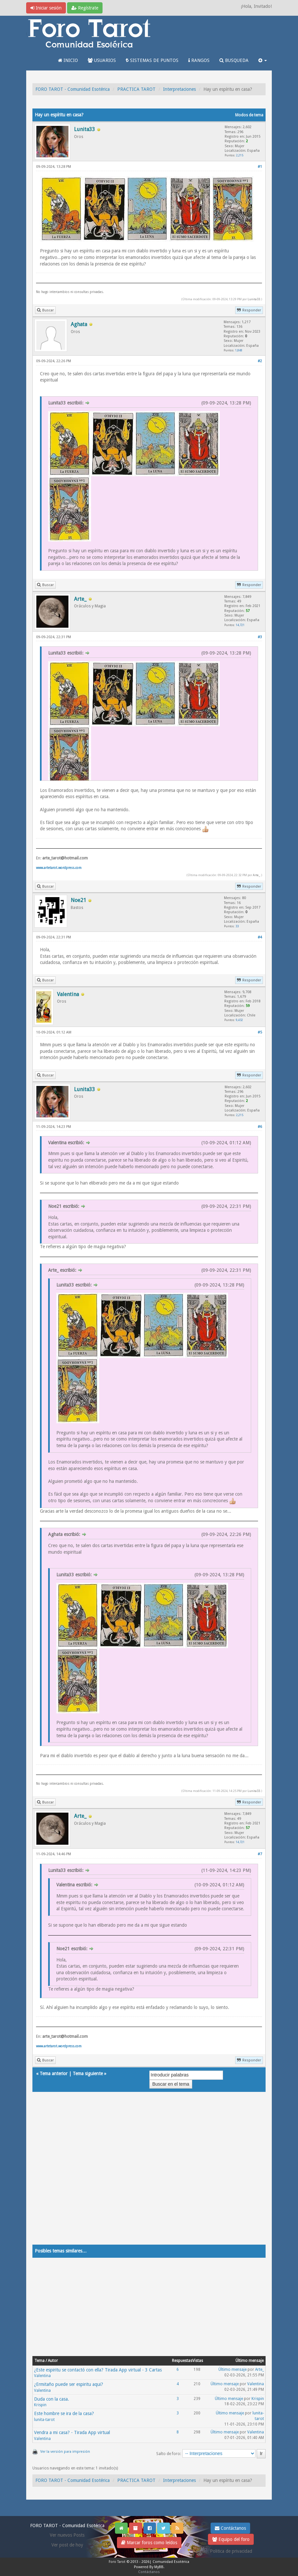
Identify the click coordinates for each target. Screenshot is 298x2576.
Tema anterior (53, 2073)
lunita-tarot (44, 2419)
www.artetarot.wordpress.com (59, 868)
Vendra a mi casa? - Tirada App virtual (72, 2432)
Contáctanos (230, 2528)
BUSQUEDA (234, 60)
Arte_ (256, 875)
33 (237, 926)
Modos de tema (249, 115)
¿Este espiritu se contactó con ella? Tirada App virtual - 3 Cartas (98, 2369)
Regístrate (84, 7)
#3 (260, 637)
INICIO (68, 60)
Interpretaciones (179, 89)
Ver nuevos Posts (67, 2535)
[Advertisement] (149, 2175)
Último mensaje (232, 2369)
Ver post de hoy (67, 2544)
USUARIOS (102, 60)
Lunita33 (254, 299)
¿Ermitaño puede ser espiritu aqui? (68, 2384)
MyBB (158, 2567)
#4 (260, 937)
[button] (262, 60)
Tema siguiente (88, 2073)
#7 (260, 1854)
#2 (260, 361)
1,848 (238, 350)
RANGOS (199, 60)
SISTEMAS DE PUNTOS (152, 60)
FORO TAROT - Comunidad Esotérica (72, 89)
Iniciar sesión (46, 7)
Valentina (42, 2375)
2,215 (239, 155)
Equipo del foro (231, 2539)
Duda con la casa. (51, 2399)
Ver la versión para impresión (65, 2451)
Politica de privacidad (231, 2551)
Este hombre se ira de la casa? (64, 2413)
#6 (260, 1127)
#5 (260, 1032)
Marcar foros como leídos (149, 2542)
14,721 (240, 625)
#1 (260, 167)
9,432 (239, 1020)
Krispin (40, 2405)
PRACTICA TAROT (136, 89)
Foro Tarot (117, 2562)
